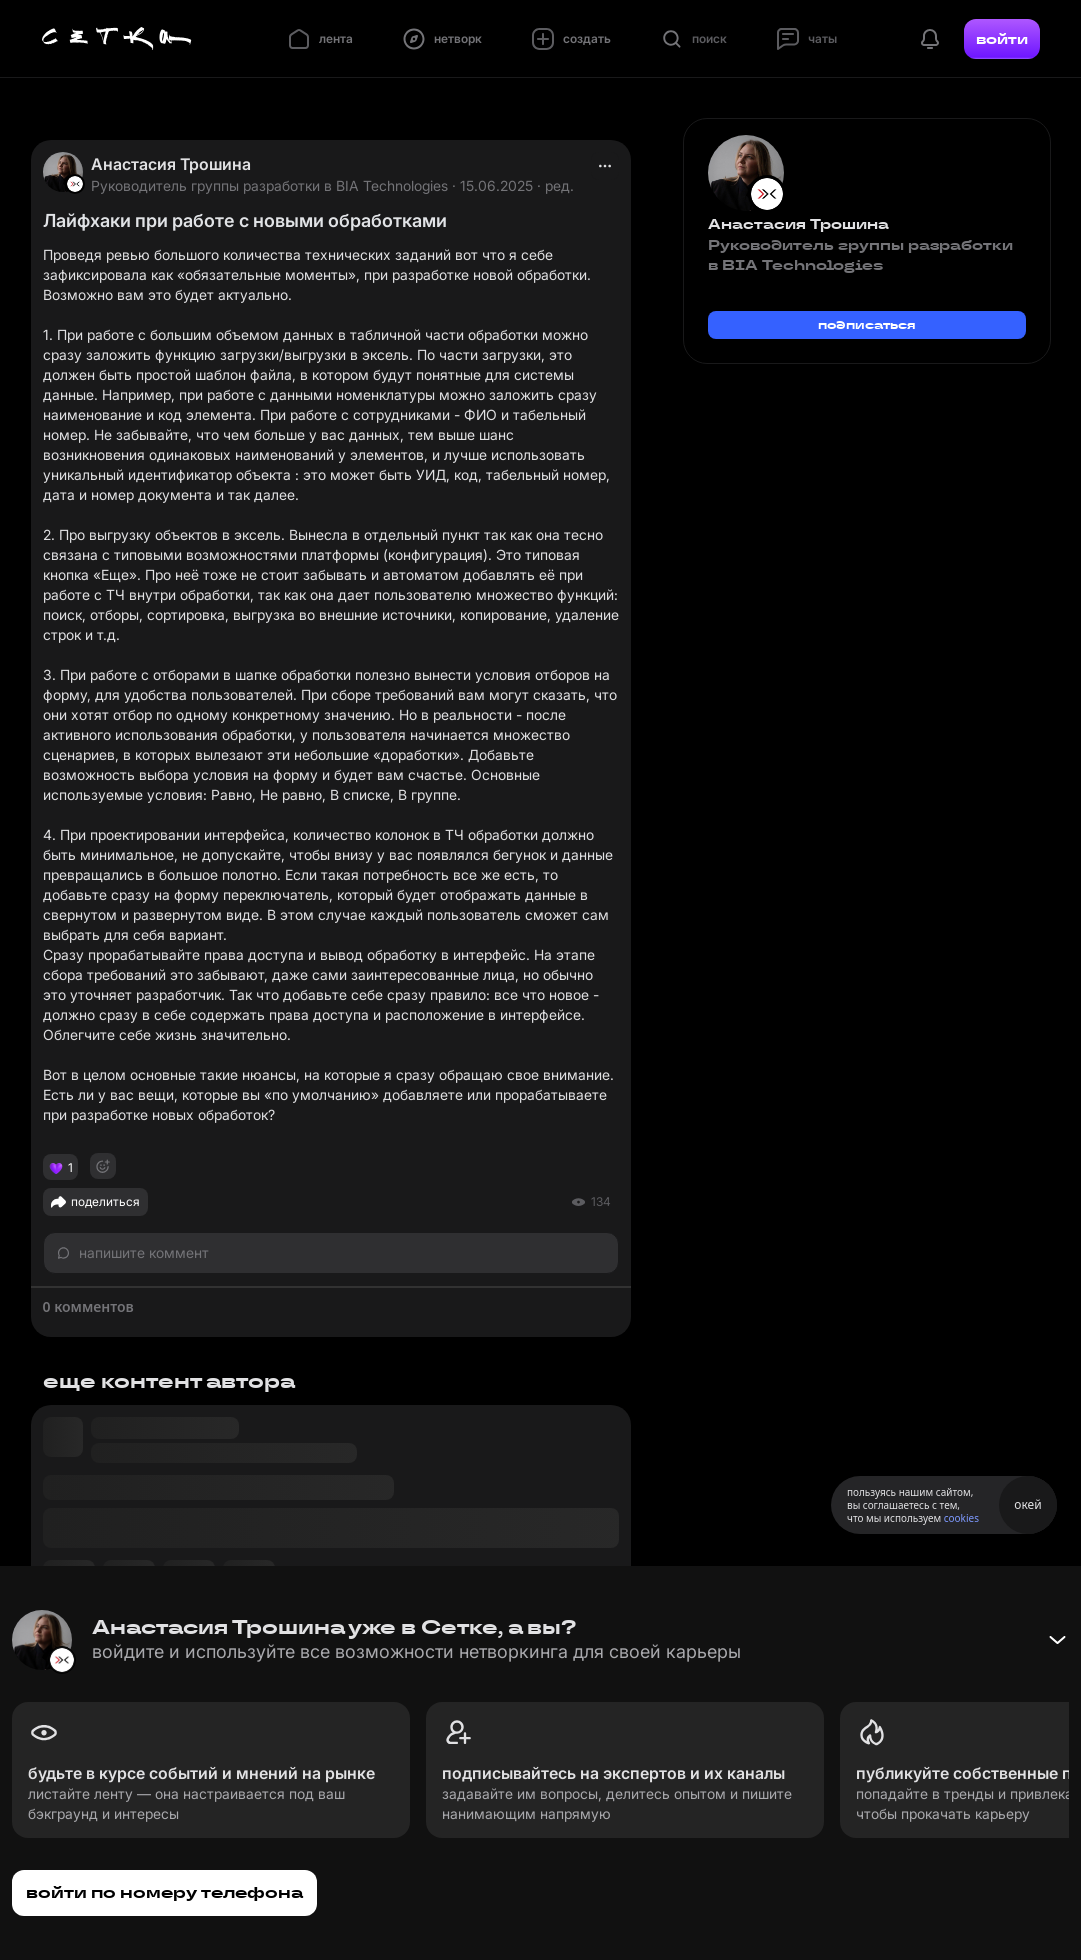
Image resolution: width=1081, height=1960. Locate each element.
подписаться (867, 324)
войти (1002, 39)
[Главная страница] (117, 39)
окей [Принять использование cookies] (1027, 1504)
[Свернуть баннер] (1057, 1640)
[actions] (605, 166)
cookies (961, 1518)
